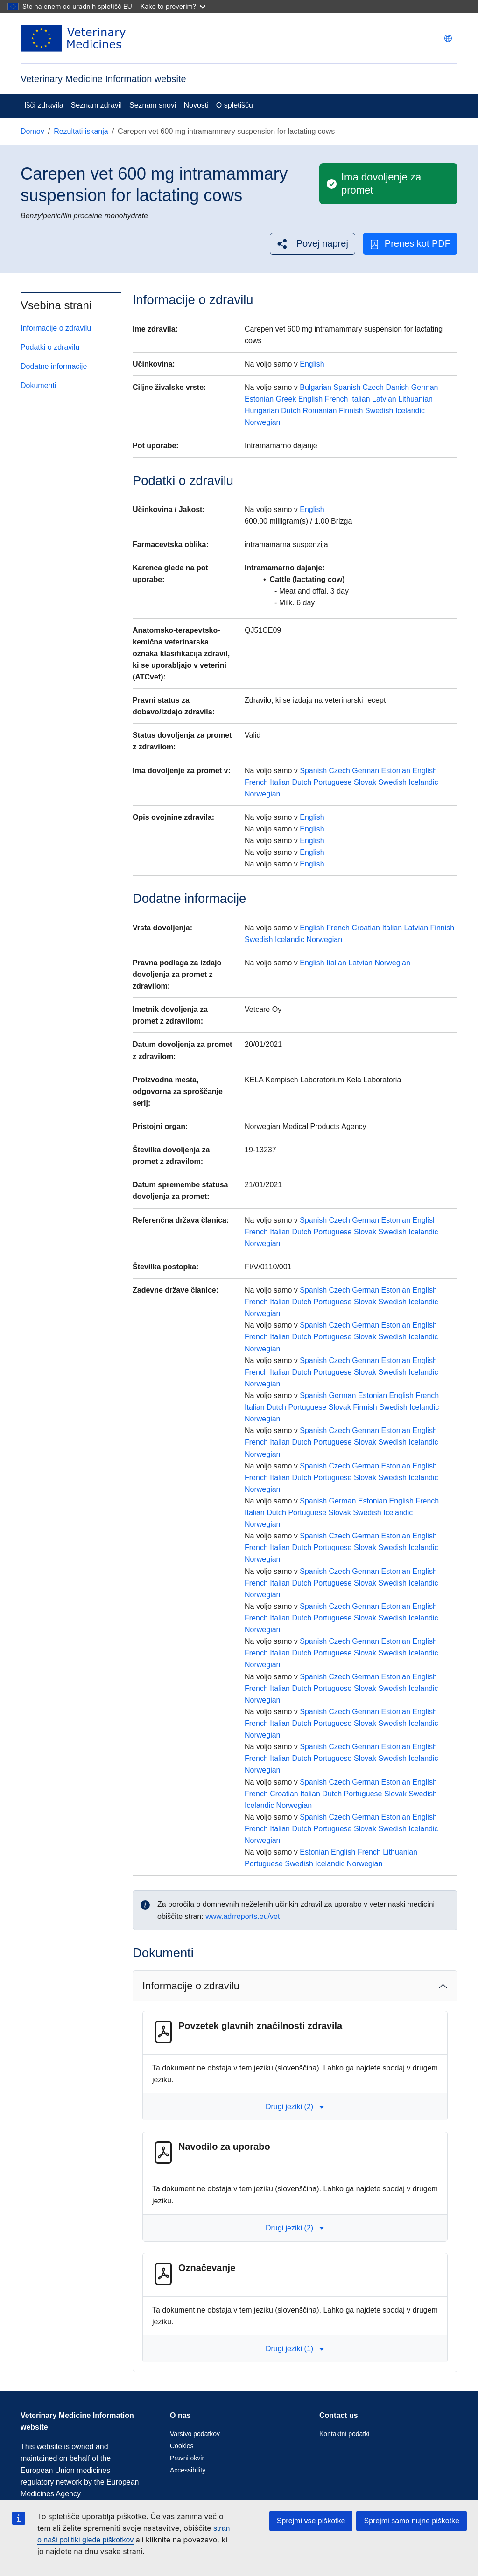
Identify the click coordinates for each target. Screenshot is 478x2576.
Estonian (259, 399)
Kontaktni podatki (344, 2434)
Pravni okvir (187, 2458)
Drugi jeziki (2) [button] (295, 2107)
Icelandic (410, 411)
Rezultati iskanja (81, 131)
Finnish (351, 411)
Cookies (182, 2446)
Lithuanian (415, 399)
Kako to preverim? (173, 6)
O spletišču (234, 105)
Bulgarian (315, 387)
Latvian (384, 399)
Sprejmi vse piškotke (311, 2521)
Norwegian (262, 422)
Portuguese (333, 782)
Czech (373, 387)
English (312, 364)
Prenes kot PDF (410, 243)
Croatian (365, 928)
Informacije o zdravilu (56, 328)
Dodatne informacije (54, 366)
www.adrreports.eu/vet (242, 1916)
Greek (286, 399)
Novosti (195, 105)
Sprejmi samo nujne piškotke (411, 2521)
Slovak (365, 782)
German (424, 387)
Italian (360, 399)
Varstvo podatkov (195, 2434)
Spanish (346, 387)
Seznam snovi (152, 105)
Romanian (320, 411)
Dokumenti (38, 385)
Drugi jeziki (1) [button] (295, 2349)
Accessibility (187, 2470)
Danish (397, 387)
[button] (312, 244)
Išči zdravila (43, 105)
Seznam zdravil (96, 105)
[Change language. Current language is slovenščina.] (448, 38)
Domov (32, 131)
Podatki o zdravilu (50, 347)
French (336, 399)
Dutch (291, 411)
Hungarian (262, 411)
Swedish (379, 411)
